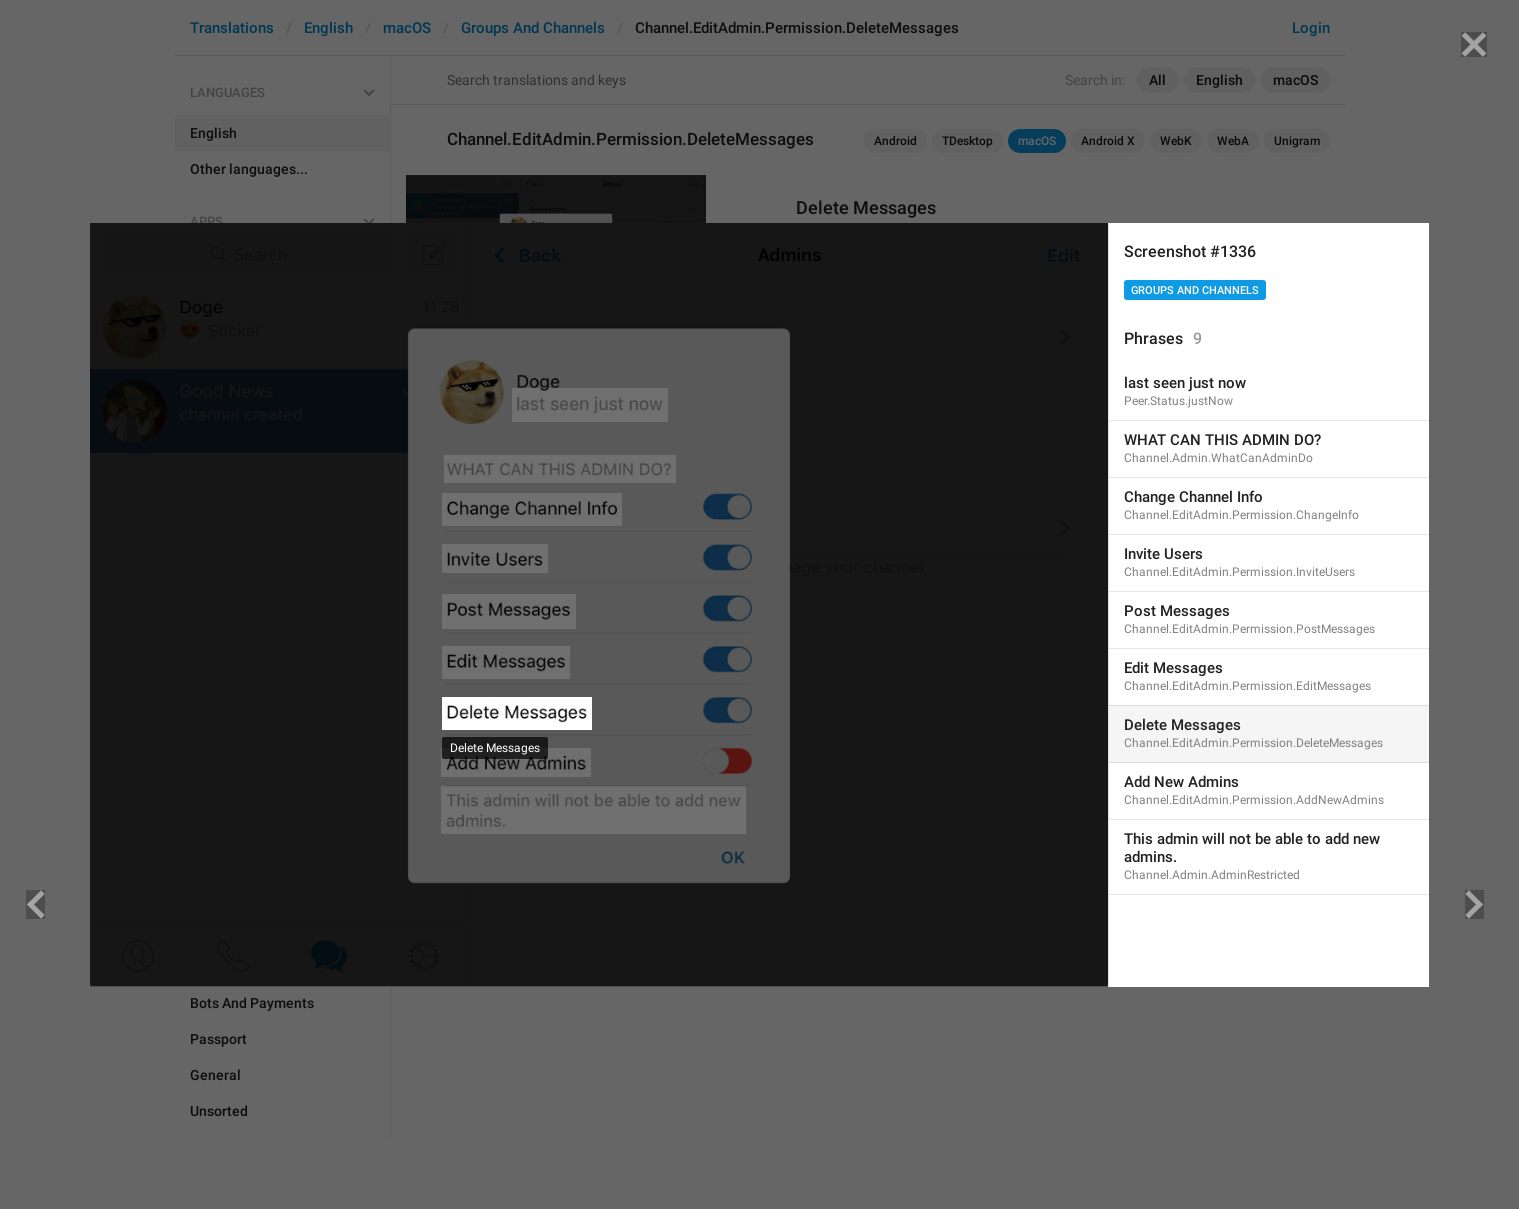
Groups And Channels (1195, 290)
